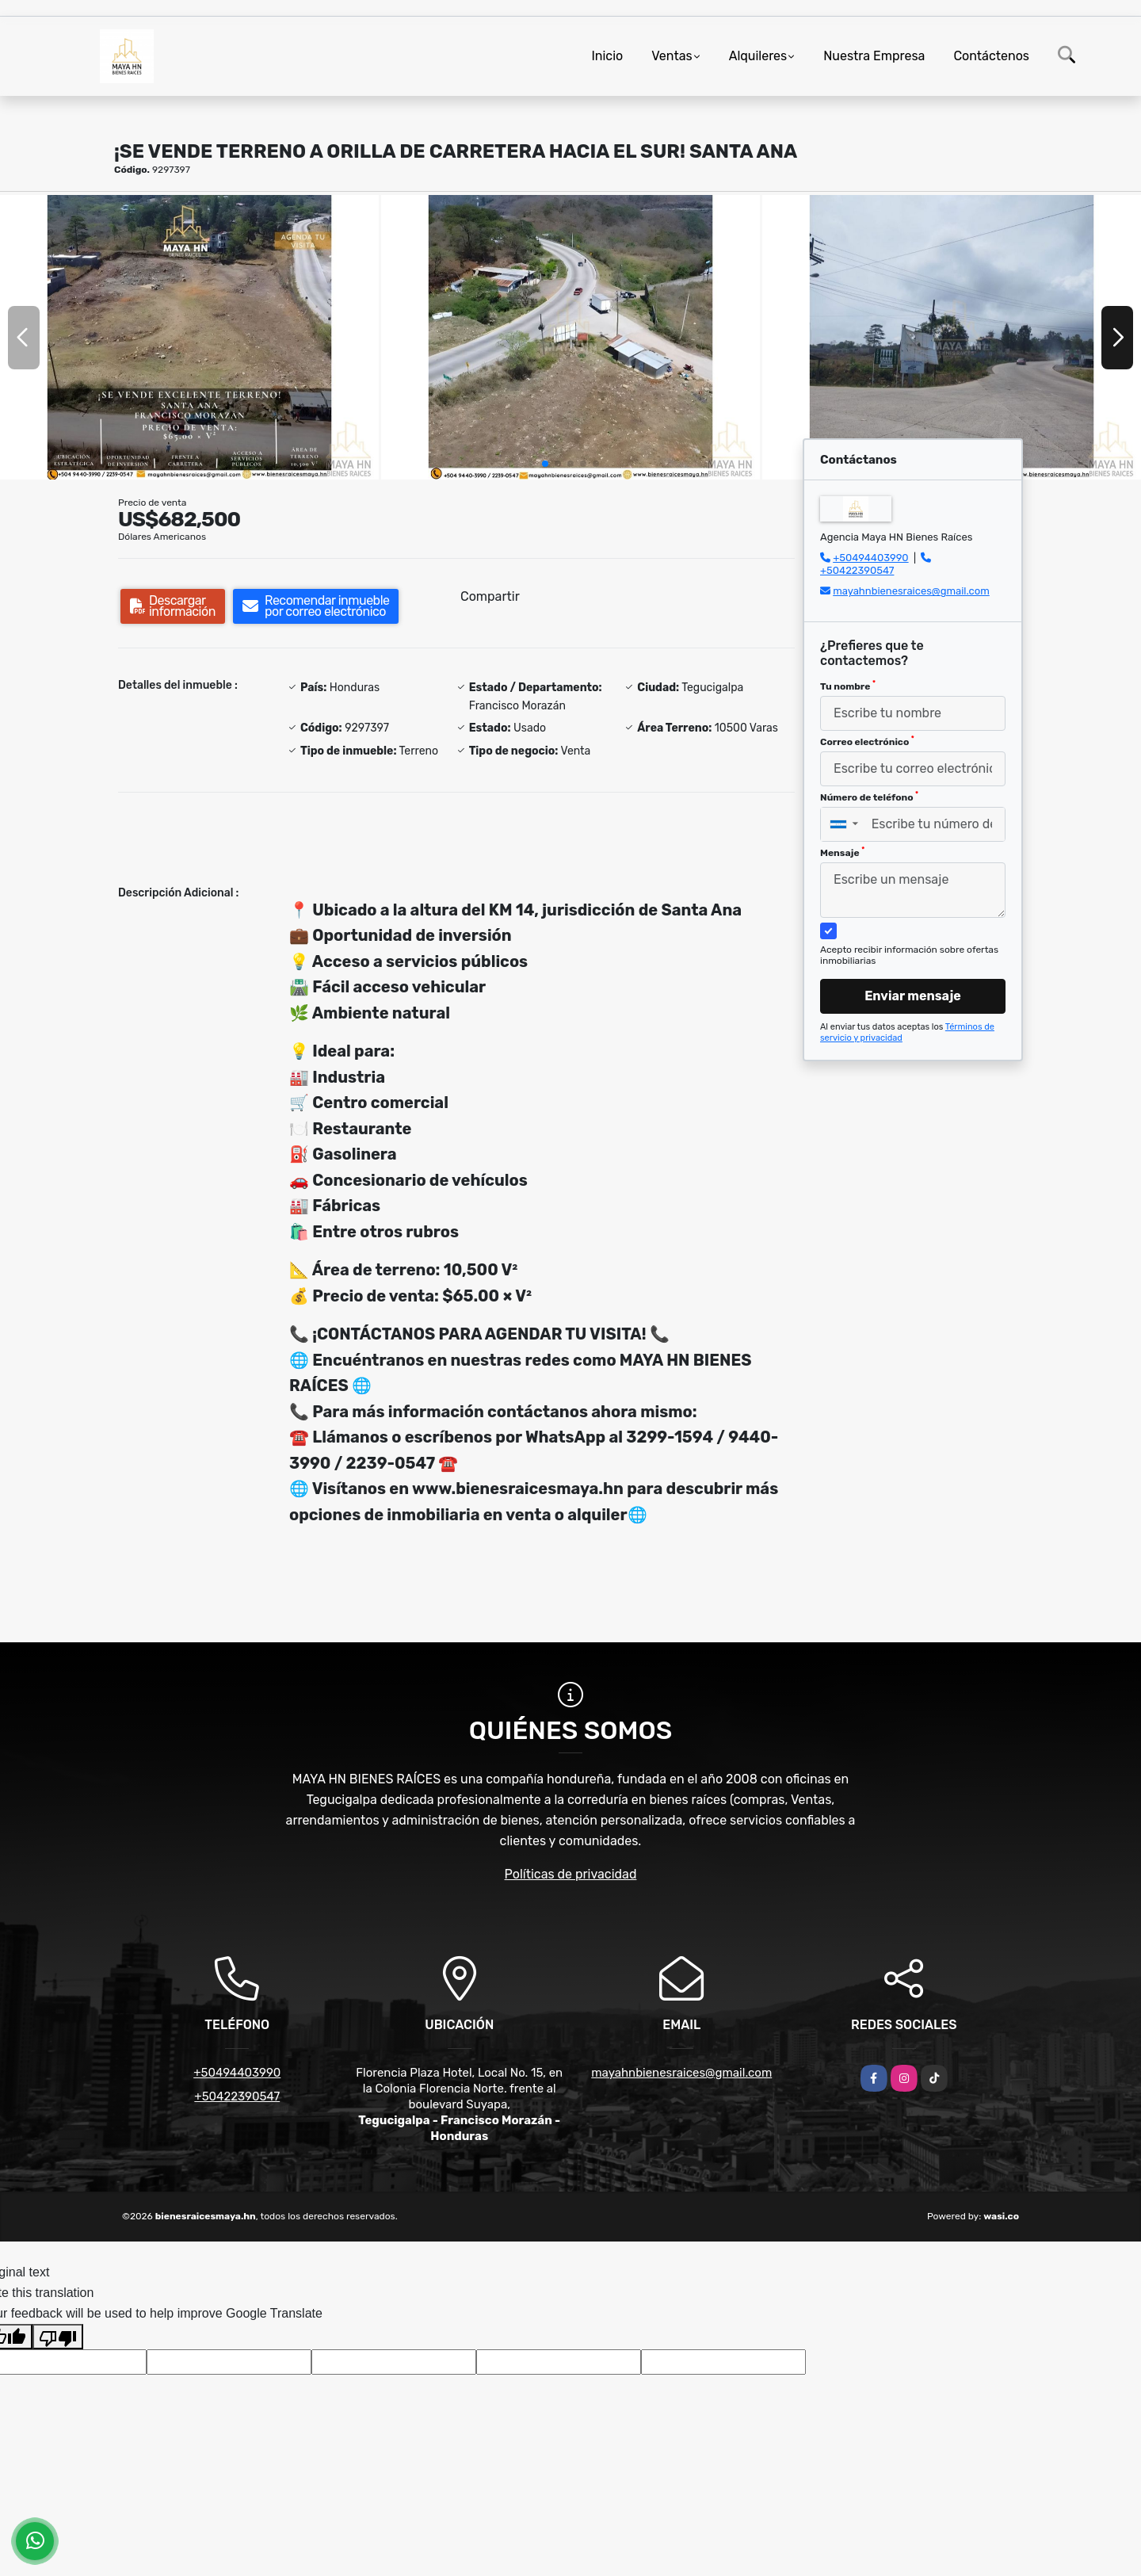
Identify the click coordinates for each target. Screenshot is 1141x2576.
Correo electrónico (867, 741)
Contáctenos (991, 55)
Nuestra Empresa (874, 55)
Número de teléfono (869, 796)
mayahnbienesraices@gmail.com (911, 591)
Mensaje (842, 852)
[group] (189, 337)
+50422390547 (857, 570)
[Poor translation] (57, 2336)
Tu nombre (848, 685)
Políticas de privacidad (571, 1874)
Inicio (607, 55)
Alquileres (758, 55)
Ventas (671, 55)
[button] (545, 464)
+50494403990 (870, 558)
